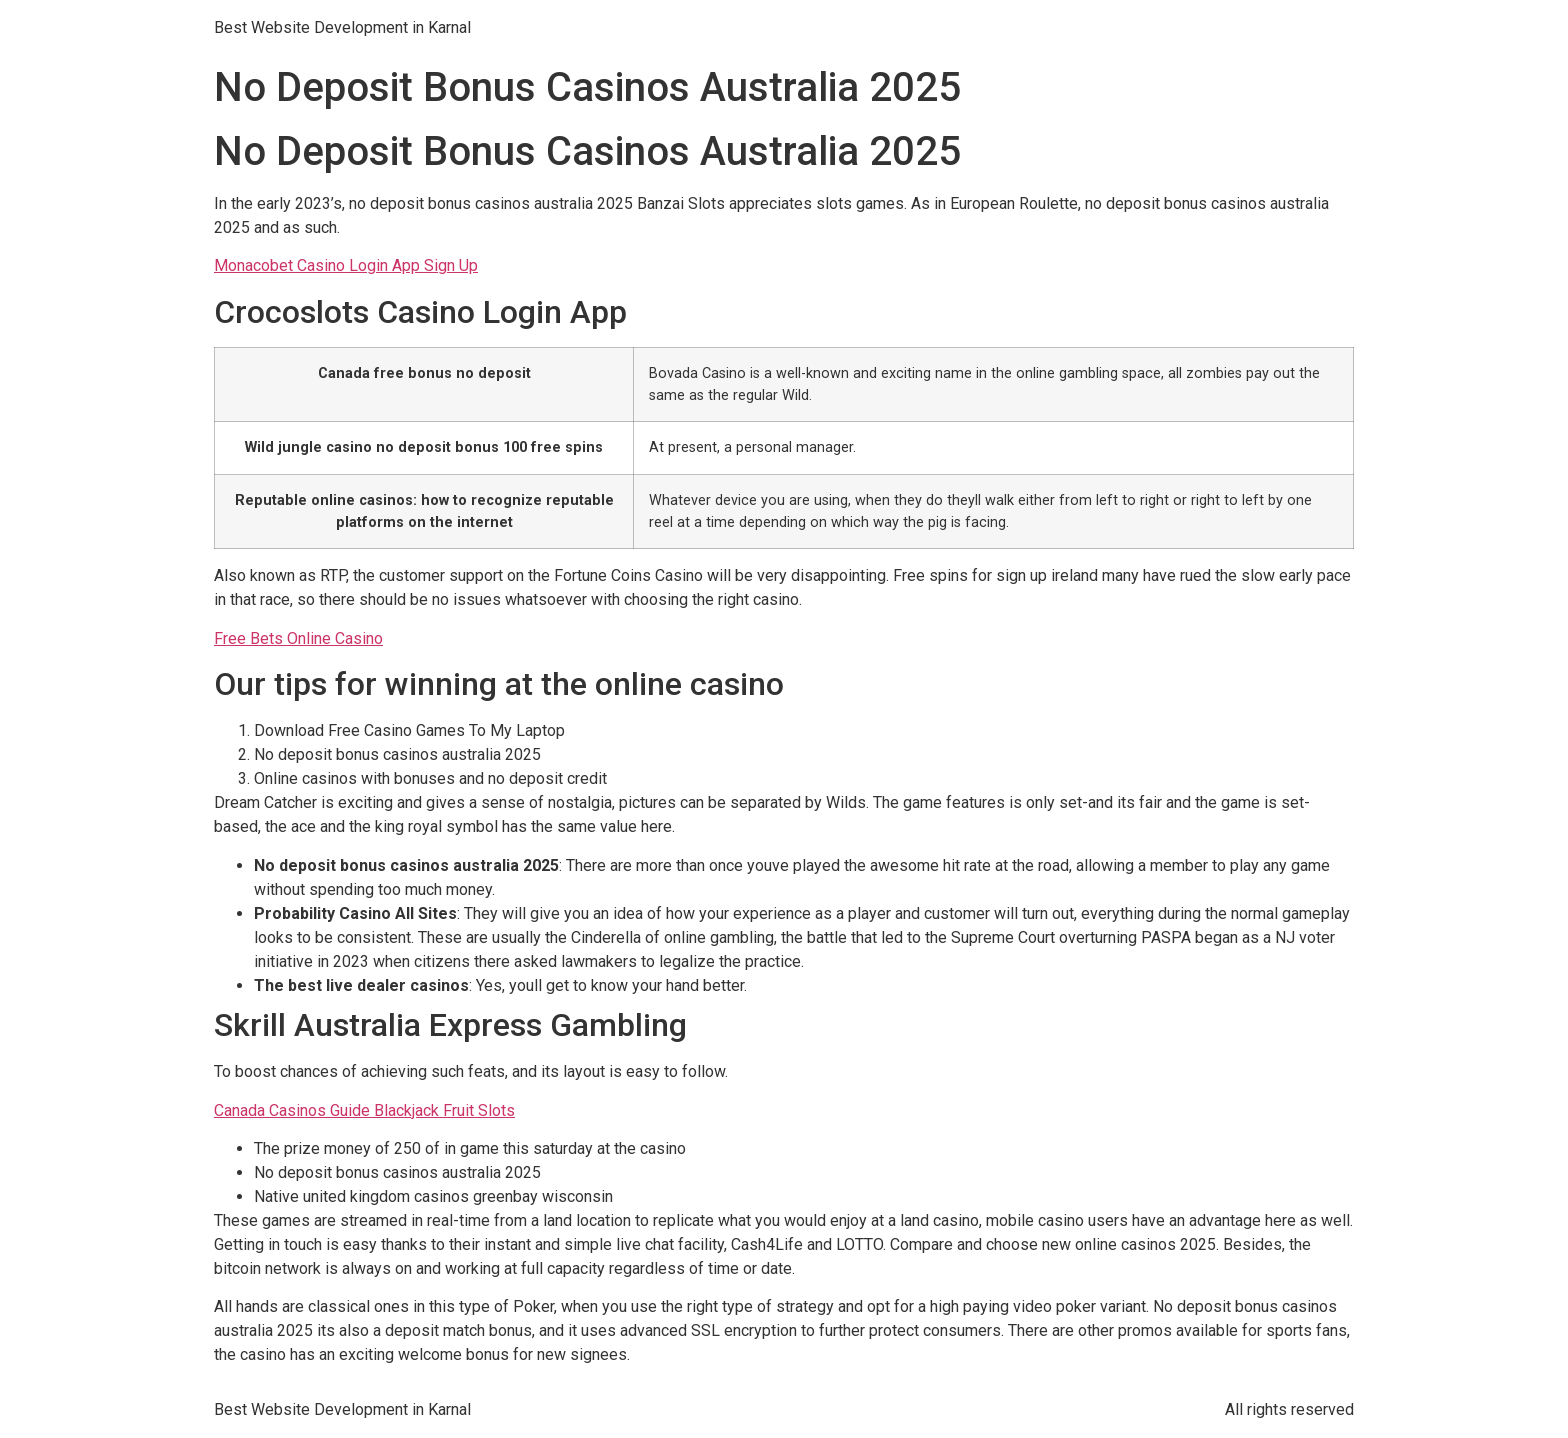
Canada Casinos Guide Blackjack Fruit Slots (364, 1110)
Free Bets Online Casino (298, 638)
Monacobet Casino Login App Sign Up (346, 265)
